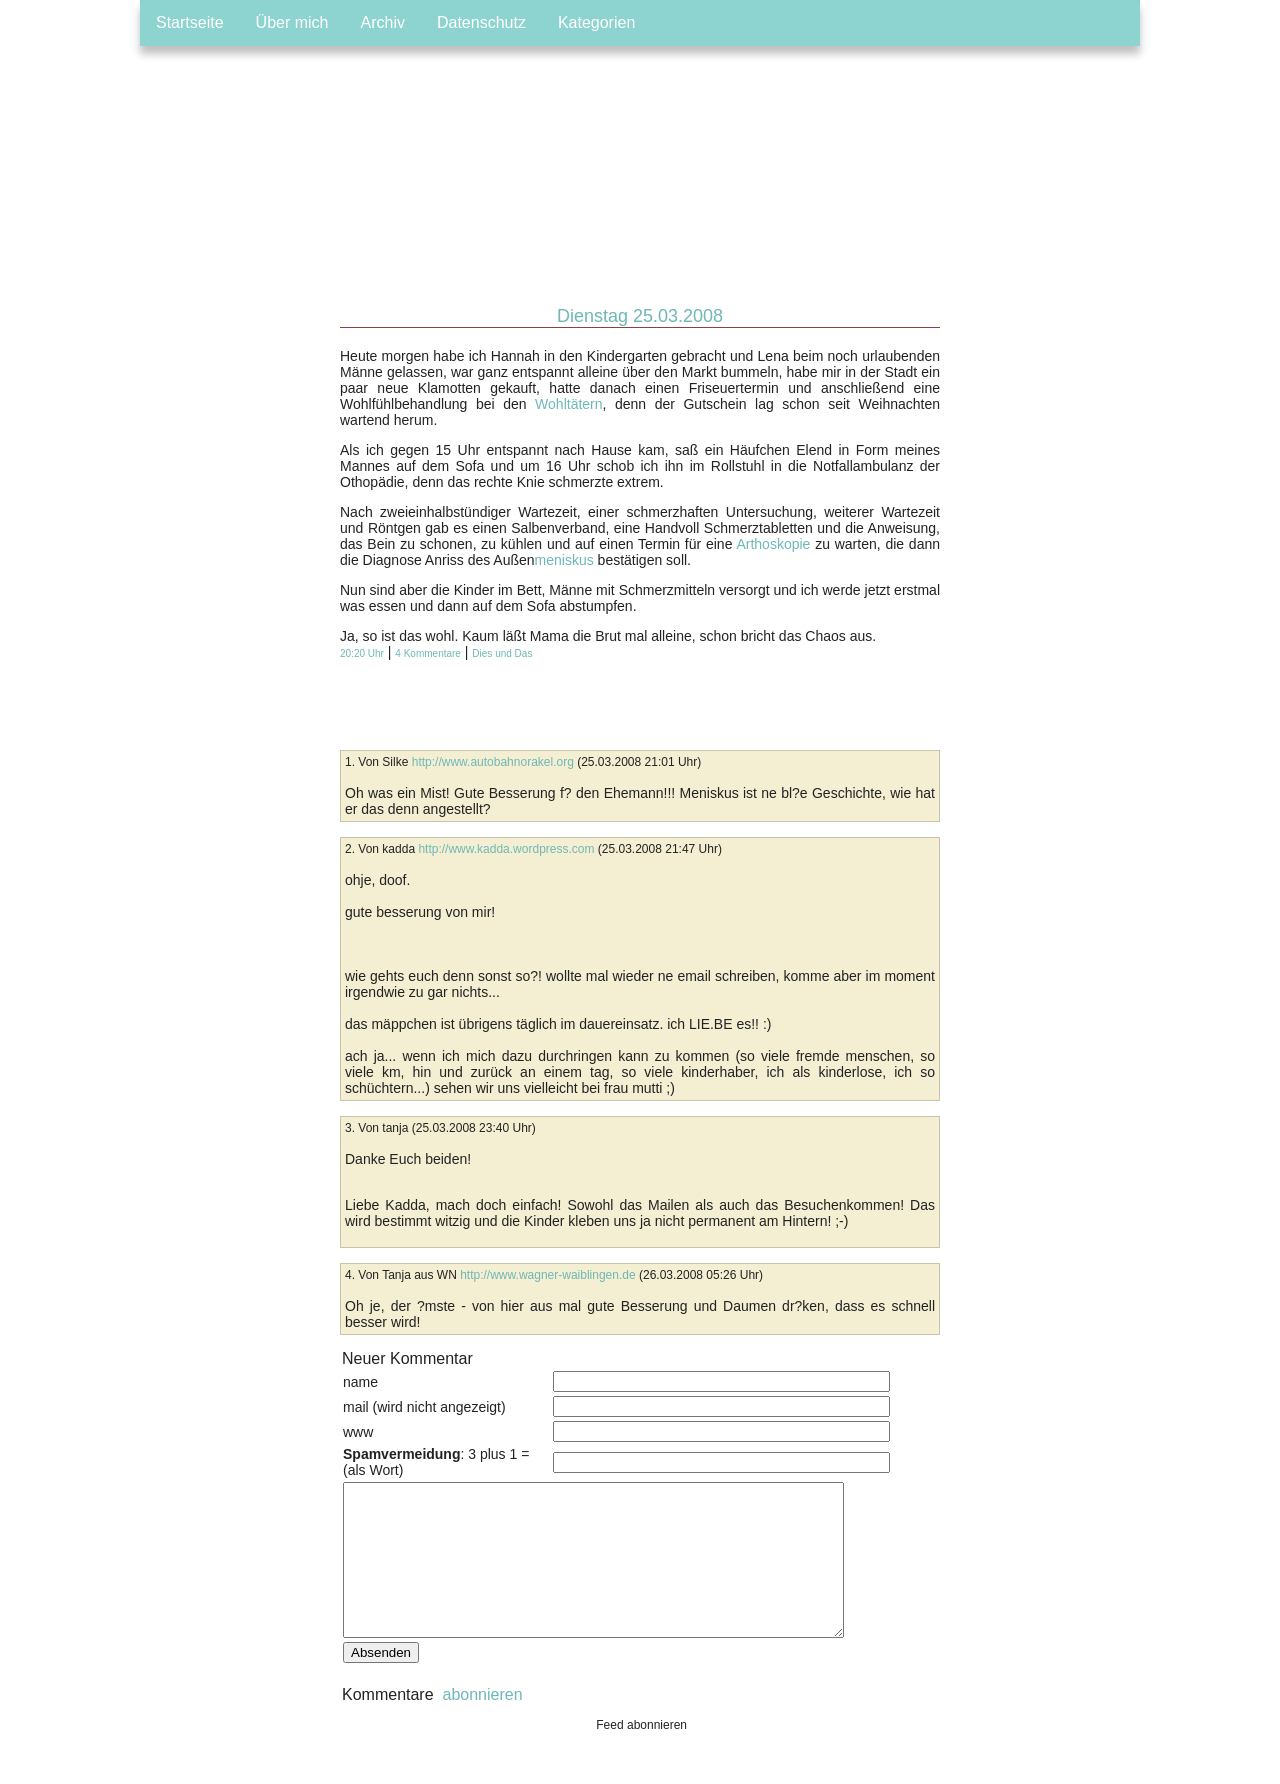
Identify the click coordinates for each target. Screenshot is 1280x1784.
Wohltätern (568, 404)
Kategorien (596, 22)
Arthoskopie (773, 544)
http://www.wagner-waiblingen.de (547, 1275)
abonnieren (480, 1724)
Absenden (381, 1682)
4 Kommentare (428, 653)
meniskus (564, 560)
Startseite (190, 22)
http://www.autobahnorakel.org (493, 762)
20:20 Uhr (362, 653)
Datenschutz (481, 22)
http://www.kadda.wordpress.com (506, 849)
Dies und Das (502, 653)
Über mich (292, 22)
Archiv (383, 22)
